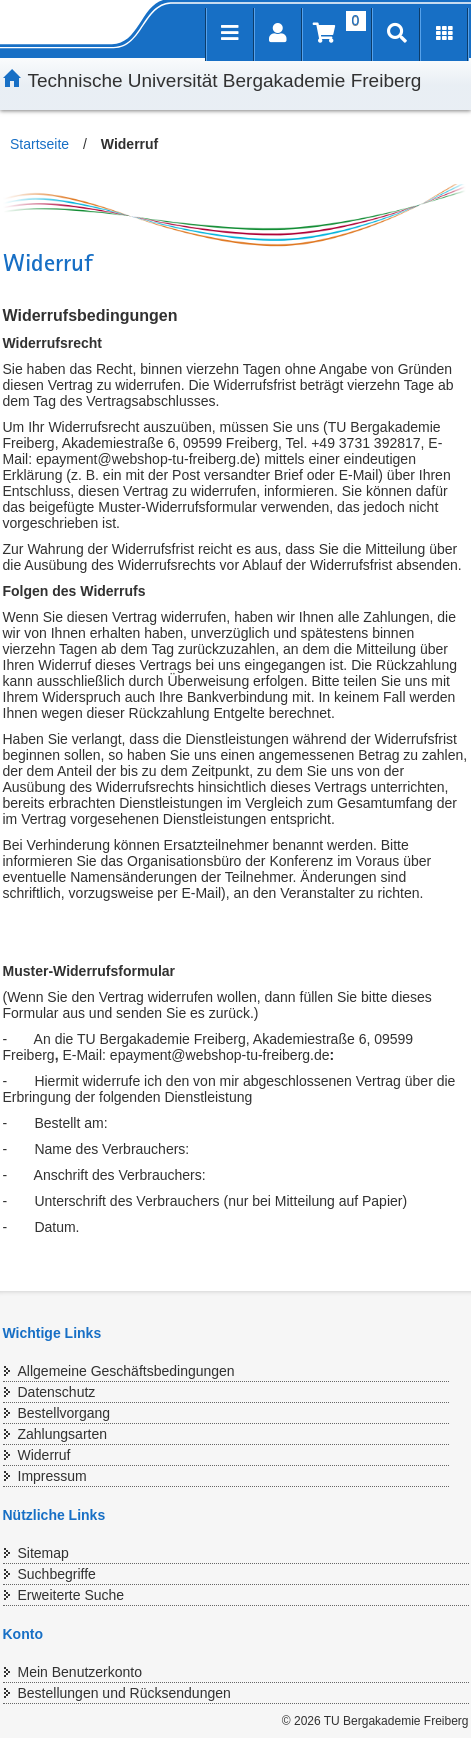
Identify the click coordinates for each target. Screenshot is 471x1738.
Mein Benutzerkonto (80, 1672)
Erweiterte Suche (71, 1595)
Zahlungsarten (63, 1434)
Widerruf (44, 1455)
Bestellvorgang (64, 1413)
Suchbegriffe (57, 1574)
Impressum (52, 1476)
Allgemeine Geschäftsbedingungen (126, 1371)
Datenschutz (57, 1392)
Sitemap (43, 1553)
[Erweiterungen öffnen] (444, 34)
